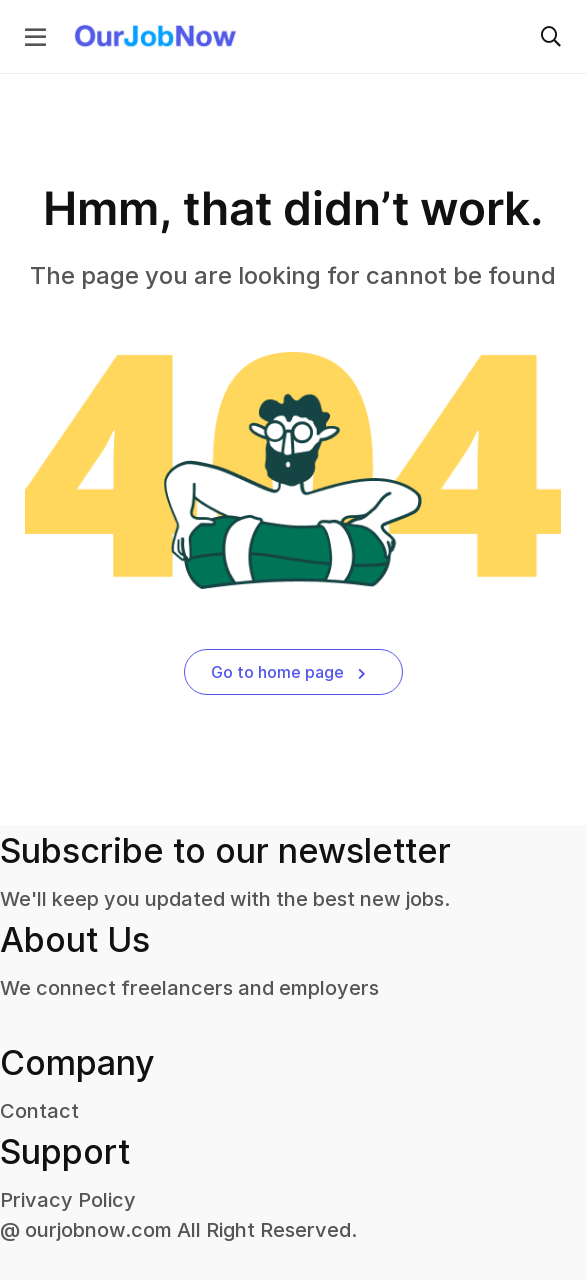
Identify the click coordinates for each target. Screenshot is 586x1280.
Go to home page (288, 672)
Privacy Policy (68, 1200)
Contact (39, 1111)
